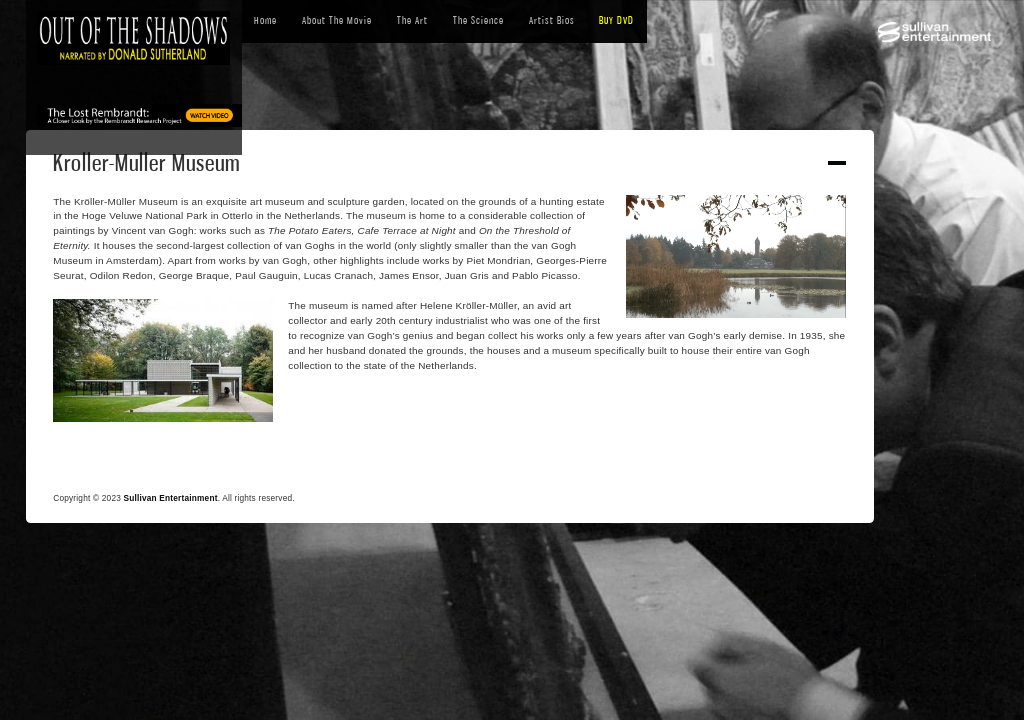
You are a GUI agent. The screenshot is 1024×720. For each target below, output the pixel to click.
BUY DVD (616, 20)
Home (265, 20)
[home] (134, 38)
